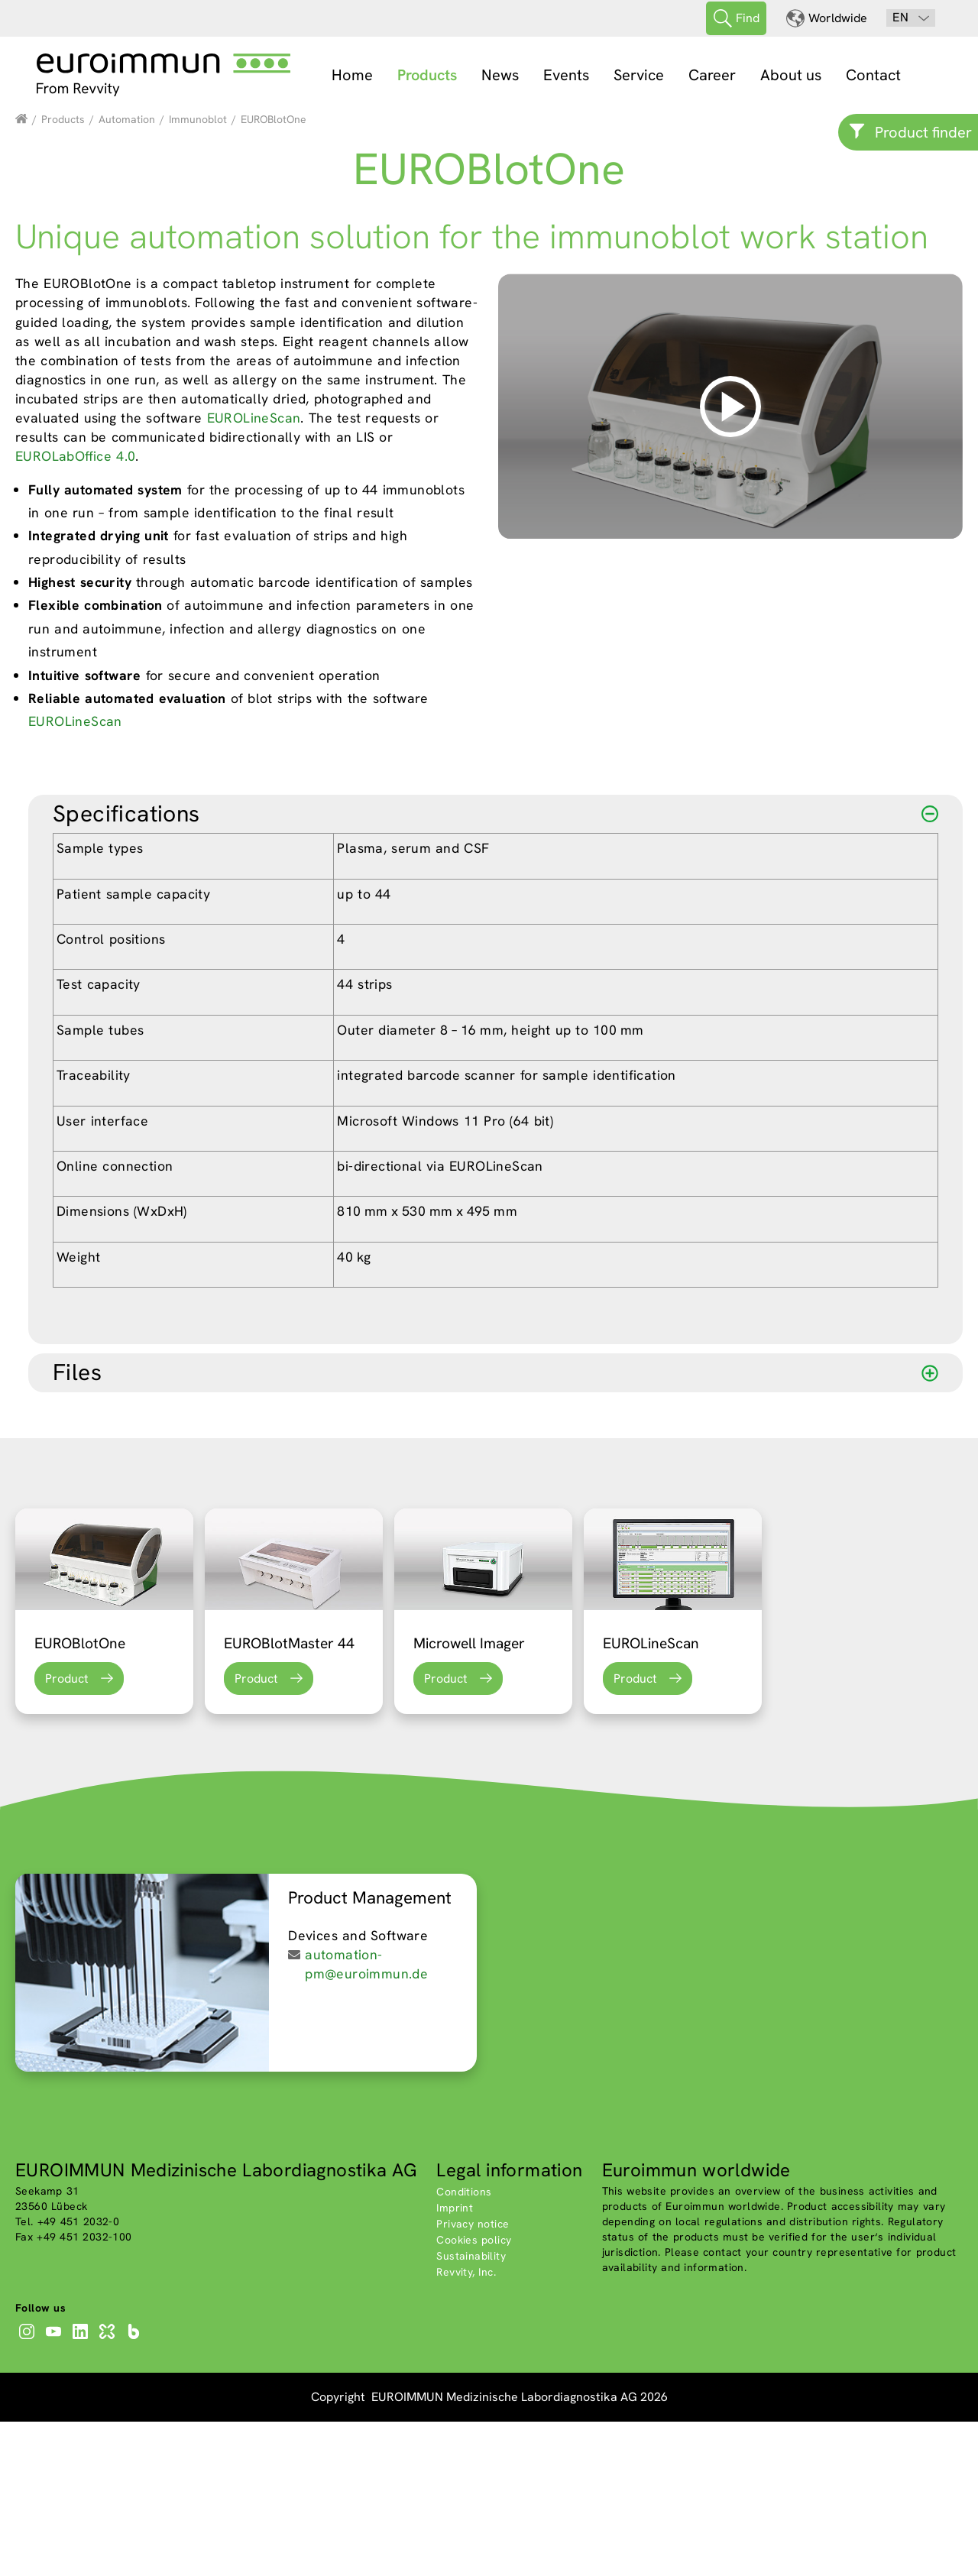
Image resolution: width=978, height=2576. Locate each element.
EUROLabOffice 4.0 (75, 610)
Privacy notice (472, 2378)
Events (566, 75)
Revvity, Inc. (466, 2426)
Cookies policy (473, 2394)
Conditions (463, 2346)
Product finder (923, 132)
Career (712, 75)
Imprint (454, 2362)
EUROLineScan (254, 572)
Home (352, 75)
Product (67, 1833)
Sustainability (471, 2410)
